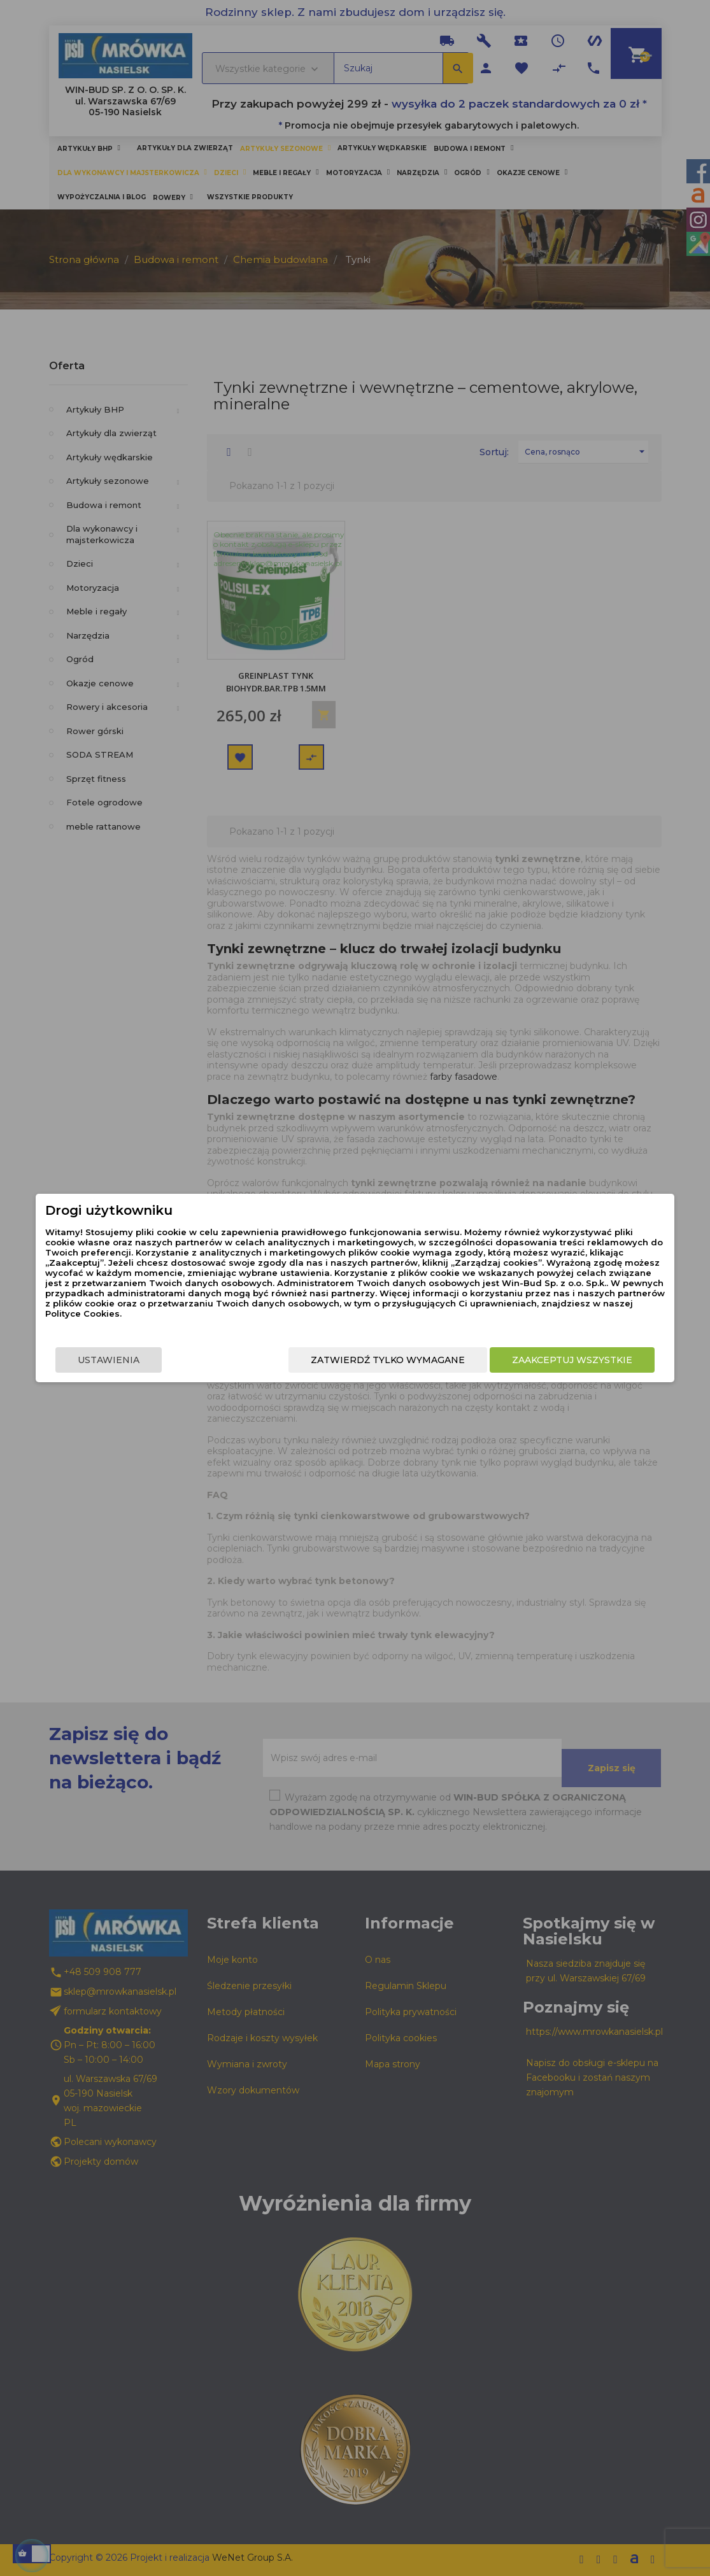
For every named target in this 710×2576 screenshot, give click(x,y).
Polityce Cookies (345, 1313)
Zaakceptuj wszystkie (564, 1360)
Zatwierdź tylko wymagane (379, 1360)
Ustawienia (117, 1360)
